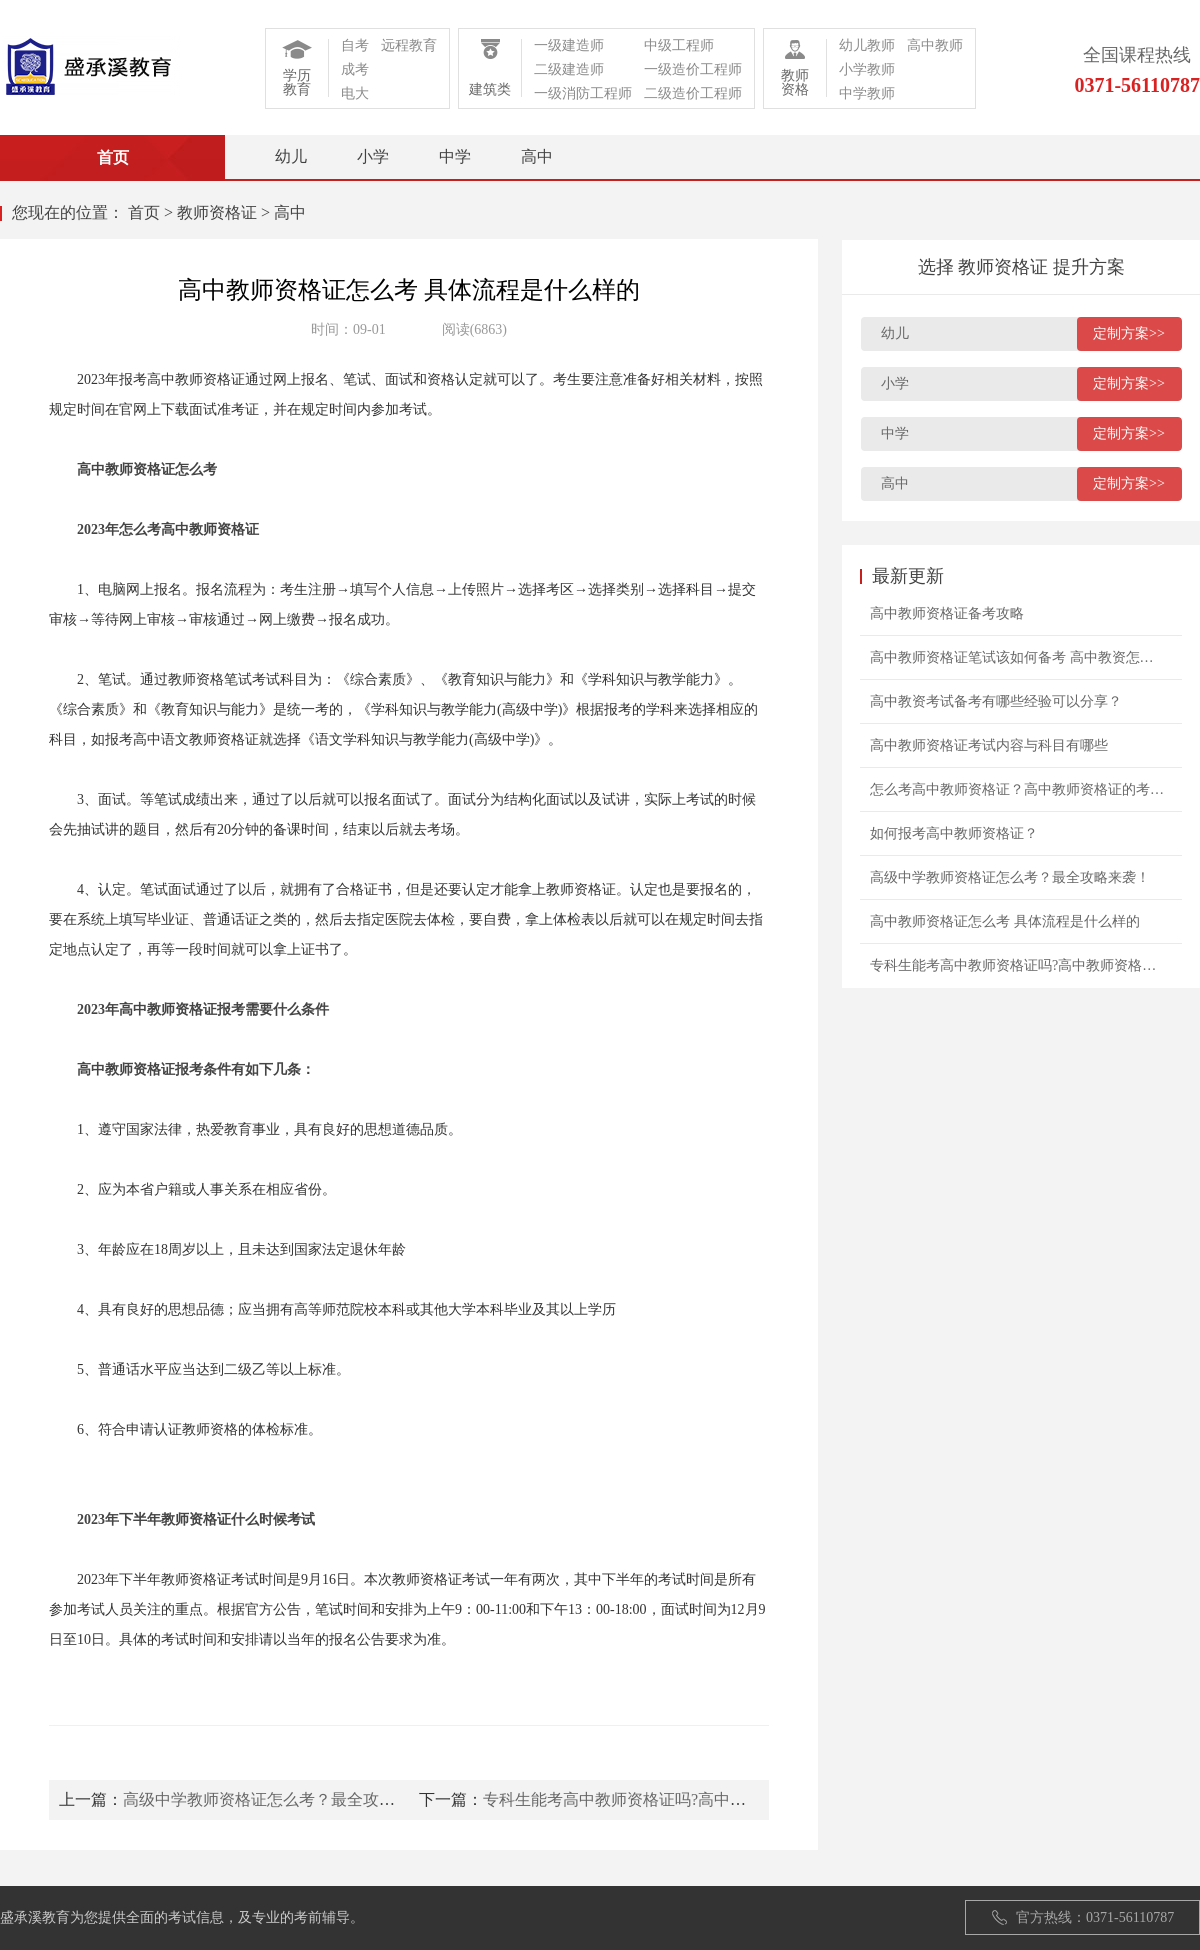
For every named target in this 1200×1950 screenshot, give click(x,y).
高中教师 (935, 45)
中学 (455, 156)
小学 (373, 156)
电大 (355, 93)
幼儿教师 (867, 45)
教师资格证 (217, 212)
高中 (537, 156)
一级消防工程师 (583, 93)
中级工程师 (679, 45)
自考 (355, 45)
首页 (144, 212)
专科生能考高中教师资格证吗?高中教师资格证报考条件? (682, 1799)
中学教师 (867, 93)
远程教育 (409, 45)
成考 (355, 69)
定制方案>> (1129, 333)
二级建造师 (569, 69)
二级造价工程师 (693, 93)
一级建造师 (569, 45)
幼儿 (291, 156)
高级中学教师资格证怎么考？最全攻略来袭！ (283, 1799)
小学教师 (867, 69)
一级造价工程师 (693, 69)
